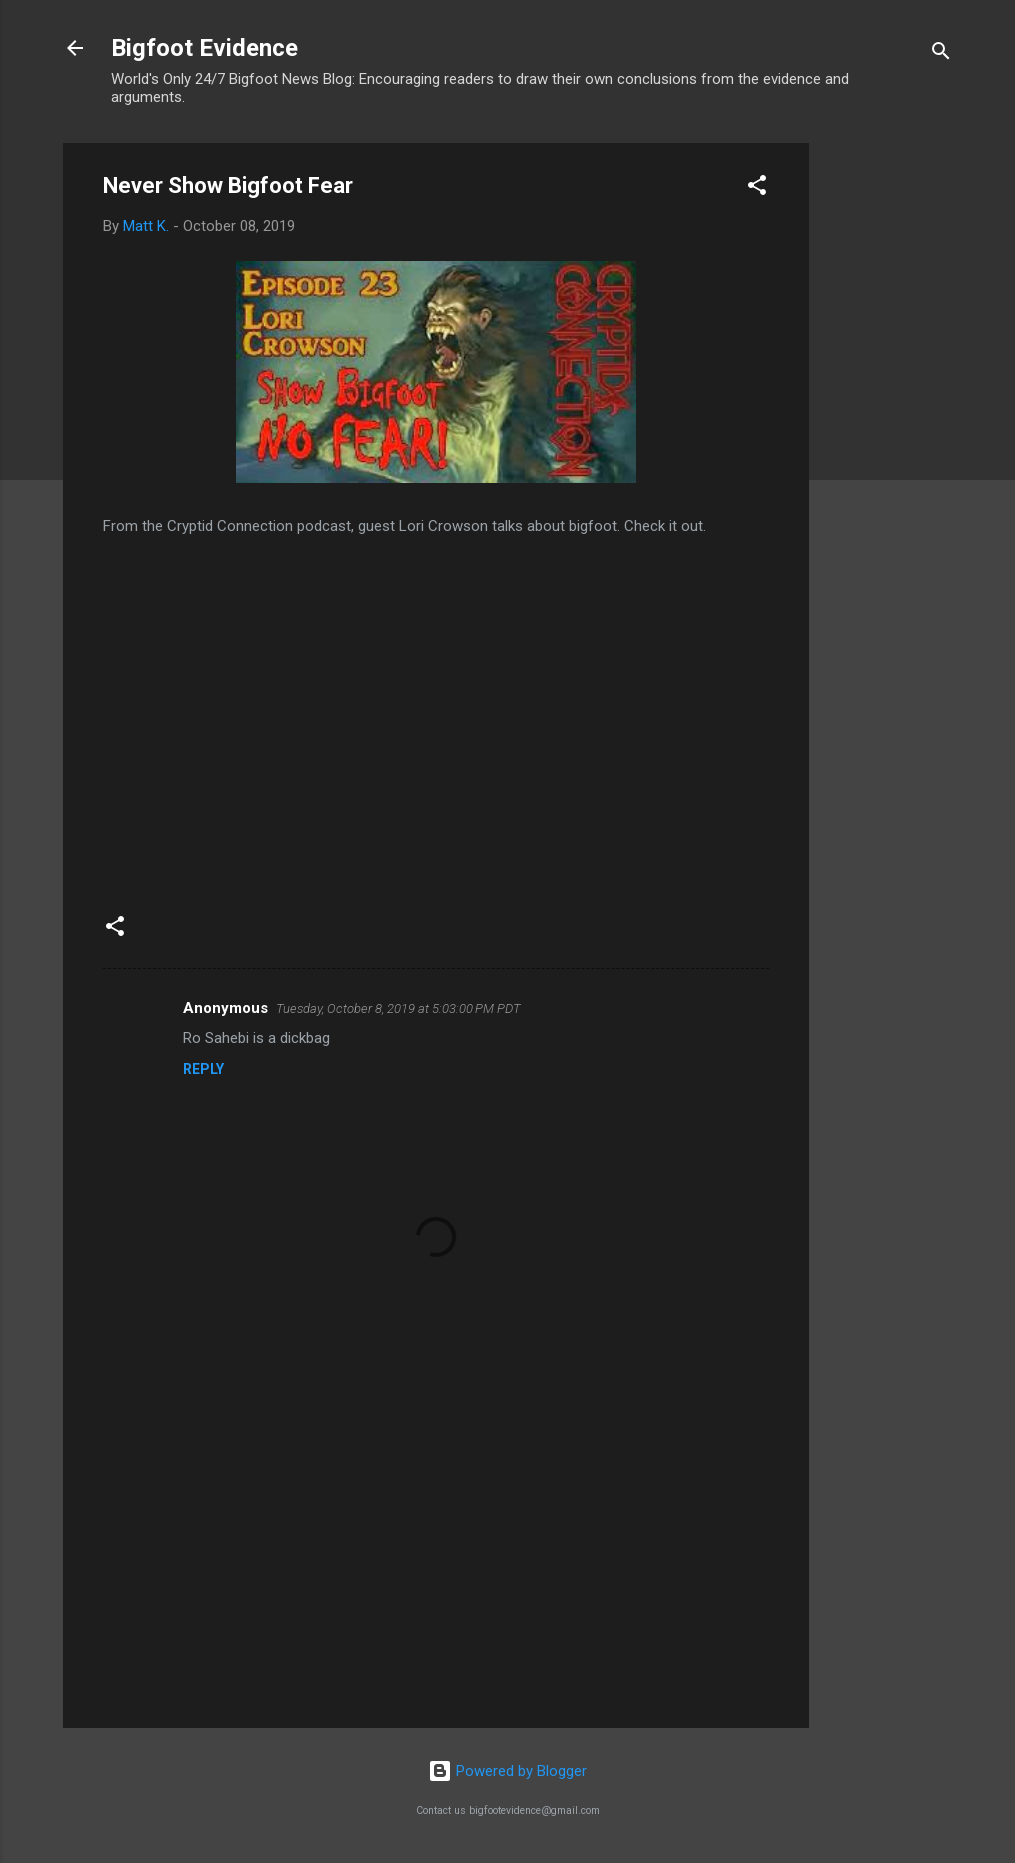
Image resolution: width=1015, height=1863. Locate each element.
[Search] (941, 54)
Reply (203, 1069)
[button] (757, 188)
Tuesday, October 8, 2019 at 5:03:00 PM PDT (398, 1008)
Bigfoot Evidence (204, 48)
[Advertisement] (889, 443)
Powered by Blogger (507, 1771)
